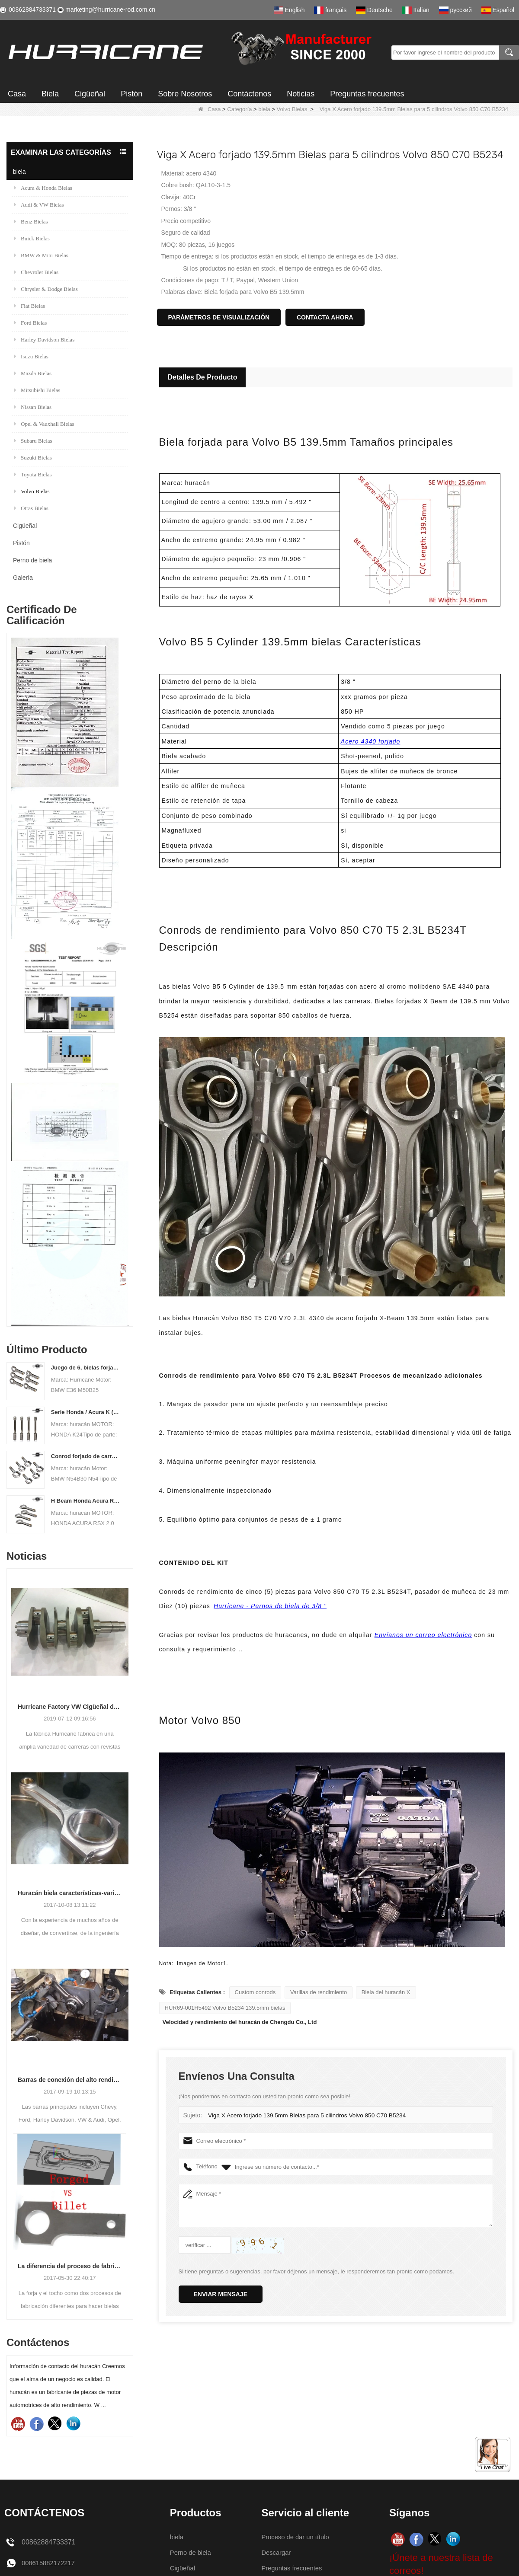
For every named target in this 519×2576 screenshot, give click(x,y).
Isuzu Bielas (31, 356)
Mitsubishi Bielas (37, 390)
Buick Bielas (32, 238)
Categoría (239, 109)
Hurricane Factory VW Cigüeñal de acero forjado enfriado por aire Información (70, 1706)
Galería (23, 577)
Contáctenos (249, 93)
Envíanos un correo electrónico (423, 1634)
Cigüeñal (89, 93)
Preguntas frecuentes (367, 93)
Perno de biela (32, 560)
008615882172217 (50, 2562)
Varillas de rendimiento (318, 1992)
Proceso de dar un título (298, 2537)
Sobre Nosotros (185, 93)
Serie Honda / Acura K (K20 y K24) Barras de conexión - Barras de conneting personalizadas (86, 1412)
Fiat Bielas (29, 306)
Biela (50, 93)
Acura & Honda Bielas (43, 188)
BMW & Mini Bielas (41, 255)
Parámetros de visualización (219, 317)
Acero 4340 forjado (370, 741)
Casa (17, 93)
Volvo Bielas (291, 109)
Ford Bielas (30, 322)
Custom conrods (255, 1992)
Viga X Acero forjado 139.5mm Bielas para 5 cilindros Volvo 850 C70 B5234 (302, 2115)
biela (264, 109)
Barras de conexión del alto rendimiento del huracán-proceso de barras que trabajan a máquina (70, 2079)
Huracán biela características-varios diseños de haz (70, 1893)
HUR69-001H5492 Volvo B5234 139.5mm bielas (225, 2008)
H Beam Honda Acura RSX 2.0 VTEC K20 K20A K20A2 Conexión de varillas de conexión (86, 1500)
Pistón (131, 93)
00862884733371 (32, 9)
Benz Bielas (31, 221)
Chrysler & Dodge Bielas (46, 289)
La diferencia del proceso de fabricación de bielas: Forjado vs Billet (70, 2266)
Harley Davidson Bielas (44, 339)
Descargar (277, 2552)
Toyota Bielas (33, 474)
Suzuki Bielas (33, 457)
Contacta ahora (325, 317)
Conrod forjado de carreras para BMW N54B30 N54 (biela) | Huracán (86, 1456)
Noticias (300, 93)
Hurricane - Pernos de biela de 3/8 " (270, 1605)
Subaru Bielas (33, 440)
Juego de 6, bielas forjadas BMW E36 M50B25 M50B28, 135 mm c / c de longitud (86, 1367)
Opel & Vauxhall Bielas (44, 424)
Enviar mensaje (220, 2294)
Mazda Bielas (32, 373)
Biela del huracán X (386, 1992)
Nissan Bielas (32, 407)
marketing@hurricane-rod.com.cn (110, 9)
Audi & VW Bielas (39, 204)
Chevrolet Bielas (36, 272)
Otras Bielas (31, 508)
